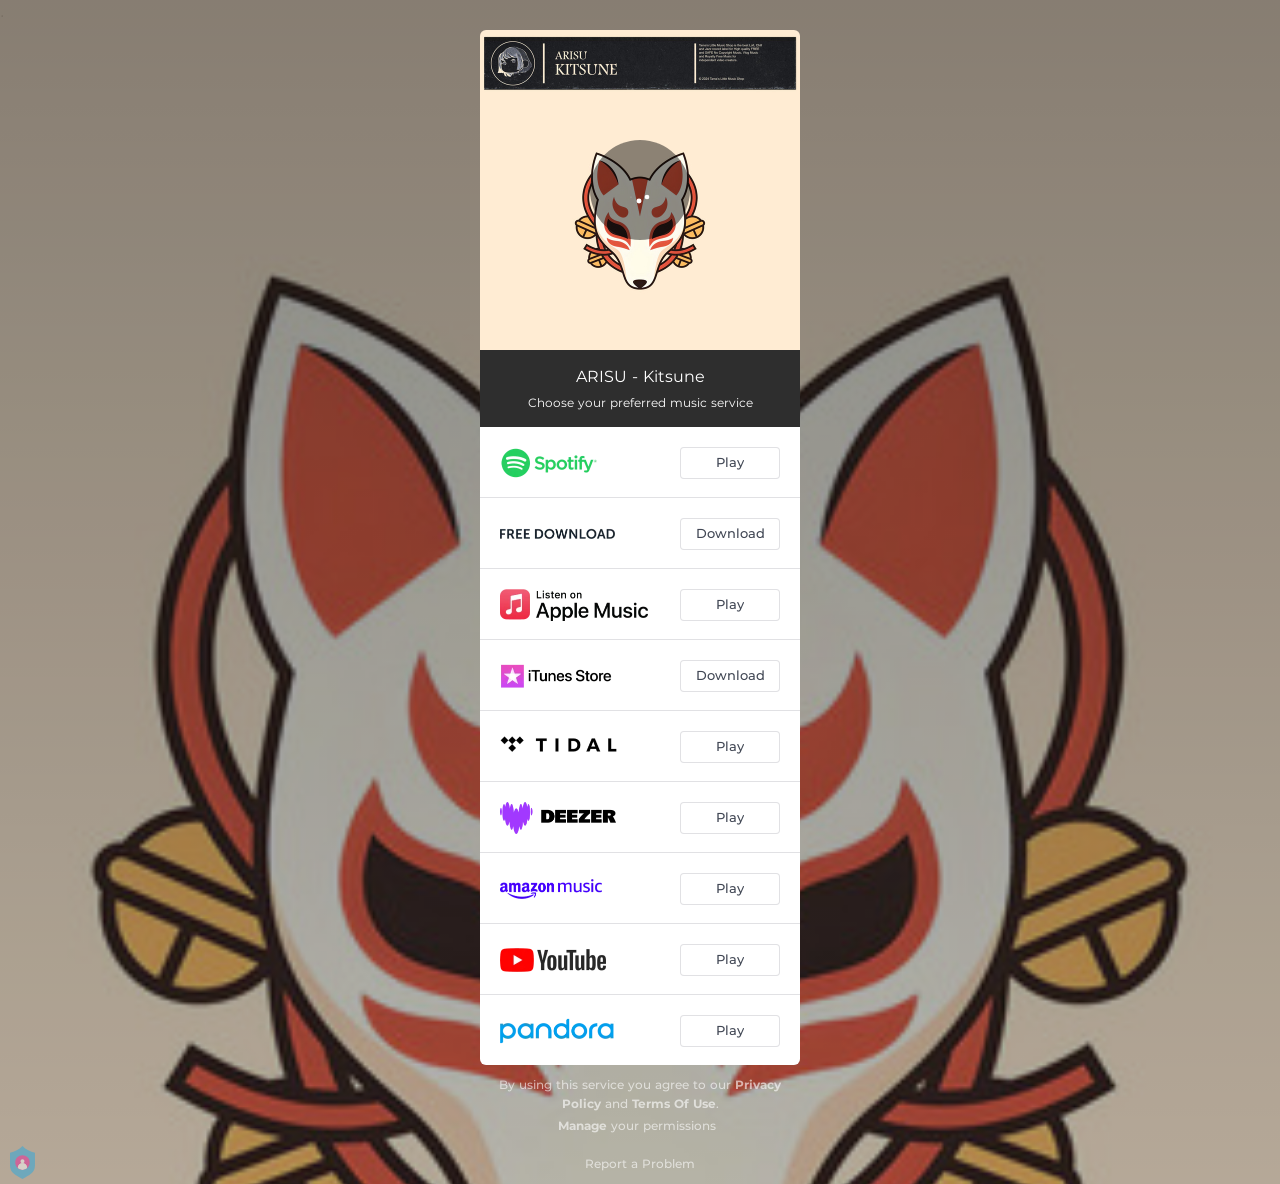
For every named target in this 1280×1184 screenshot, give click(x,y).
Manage (582, 1125)
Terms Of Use (674, 1103)
